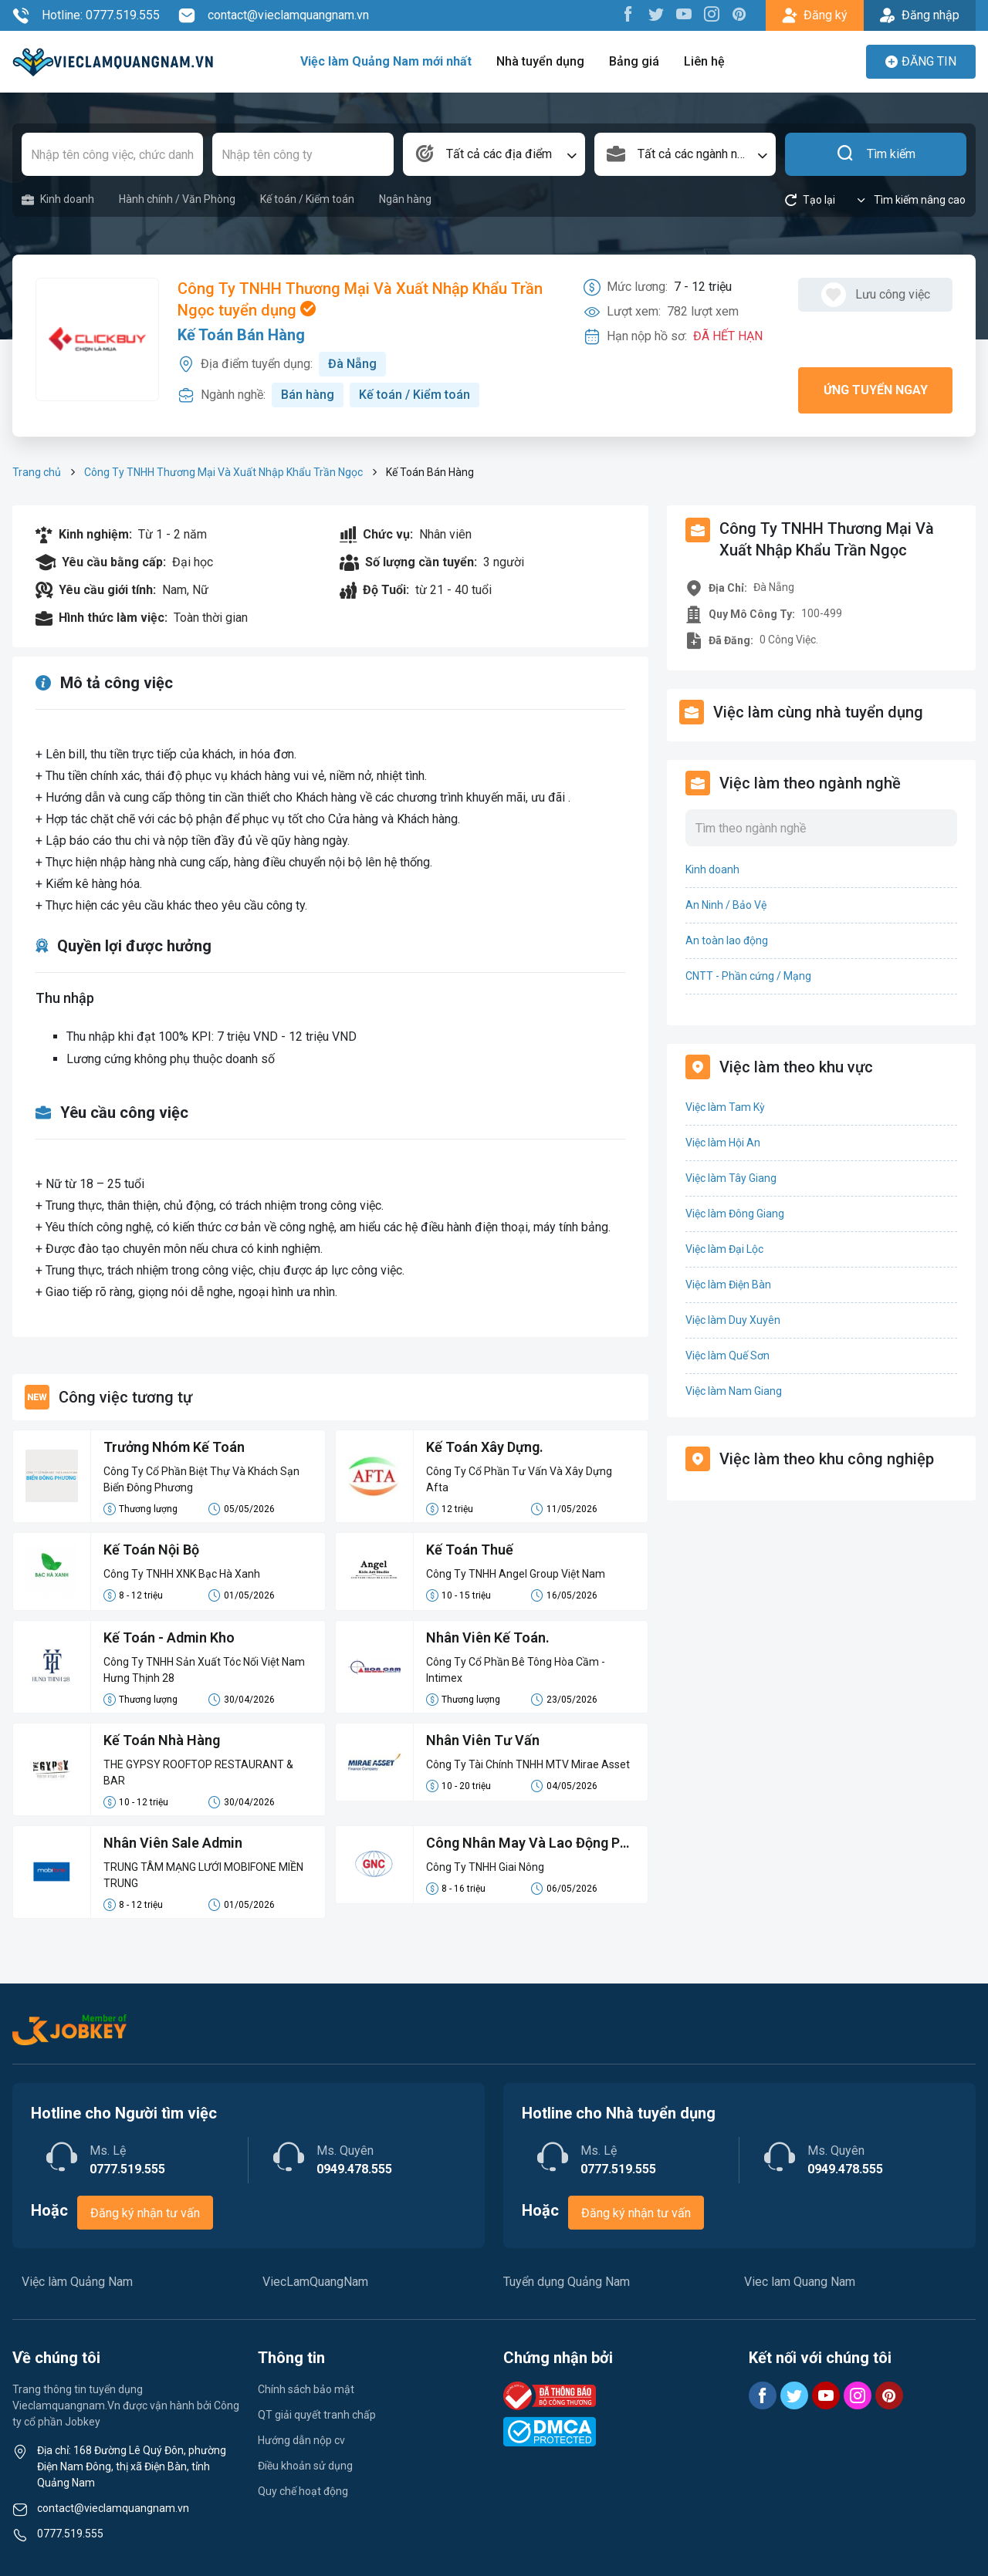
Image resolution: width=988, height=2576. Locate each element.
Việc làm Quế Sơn (727, 1355)
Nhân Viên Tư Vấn (483, 1740)
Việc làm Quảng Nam (77, 2281)
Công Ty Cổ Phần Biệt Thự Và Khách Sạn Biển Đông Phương (201, 1479)
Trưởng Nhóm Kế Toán (174, 1447)
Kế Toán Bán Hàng (241, 335)
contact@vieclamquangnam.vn (273, 15)
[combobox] (493, 154)
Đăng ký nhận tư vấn (145, 2213)
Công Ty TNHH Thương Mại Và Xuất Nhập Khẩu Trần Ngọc (223, 472)
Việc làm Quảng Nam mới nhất (386, 61)
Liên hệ (704, 61)
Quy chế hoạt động (303, 2491)
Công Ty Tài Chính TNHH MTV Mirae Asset (528, 1764)
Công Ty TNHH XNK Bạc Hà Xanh (181, 1574)
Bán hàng (307, 394)
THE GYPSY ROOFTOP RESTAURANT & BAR (198, 1772)
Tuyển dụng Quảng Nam (566, 2281)
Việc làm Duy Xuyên (732, 1320)
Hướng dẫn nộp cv (301, 2440)
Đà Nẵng (352, 363)
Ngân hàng (405, 199)
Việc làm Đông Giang (734, 1213)
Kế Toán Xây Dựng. (484, 1447)
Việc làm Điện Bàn (728, 1284)
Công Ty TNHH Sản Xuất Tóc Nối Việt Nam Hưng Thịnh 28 (204, 1670)
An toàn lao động (726, 940)
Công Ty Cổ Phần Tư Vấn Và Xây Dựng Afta (519, 1479)
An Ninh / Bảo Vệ (725, 905)
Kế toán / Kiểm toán (307, 199)
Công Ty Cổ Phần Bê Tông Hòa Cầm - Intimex (515, 1670)
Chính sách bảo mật (306, 2389)
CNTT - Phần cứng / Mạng (748, 976)
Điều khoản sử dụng (305, 2466)
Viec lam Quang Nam (799, 2281)
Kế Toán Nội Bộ (151, 1549)
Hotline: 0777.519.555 (86, 15)
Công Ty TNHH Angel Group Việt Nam (515, 1574)
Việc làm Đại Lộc (724, 1249)
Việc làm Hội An (722, 1142)
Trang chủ (36, 472)
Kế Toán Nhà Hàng (161, 1740)
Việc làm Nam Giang (733, 1391)
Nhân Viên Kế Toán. (488, 1637)
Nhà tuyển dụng (540, 61)
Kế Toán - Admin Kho (169, 1637)
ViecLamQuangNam (315, 2281)
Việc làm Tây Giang (731, 1178)
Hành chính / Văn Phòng (177, 199)
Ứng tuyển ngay (876, 390)
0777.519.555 (70, 2533)
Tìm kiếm (875, 154)
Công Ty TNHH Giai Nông (485, 1867)
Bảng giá (634, 61)
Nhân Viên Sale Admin (172, 1843)
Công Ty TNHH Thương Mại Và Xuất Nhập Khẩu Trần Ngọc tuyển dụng (360, 299)
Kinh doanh (58, 199)
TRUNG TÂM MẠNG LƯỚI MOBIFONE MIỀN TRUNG (203, 1875)
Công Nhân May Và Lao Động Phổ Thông (530, 1844)
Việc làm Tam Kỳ (725, 1107)
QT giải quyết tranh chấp (317, 2415)
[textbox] (493, 154)
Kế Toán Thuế (469, 1549)
